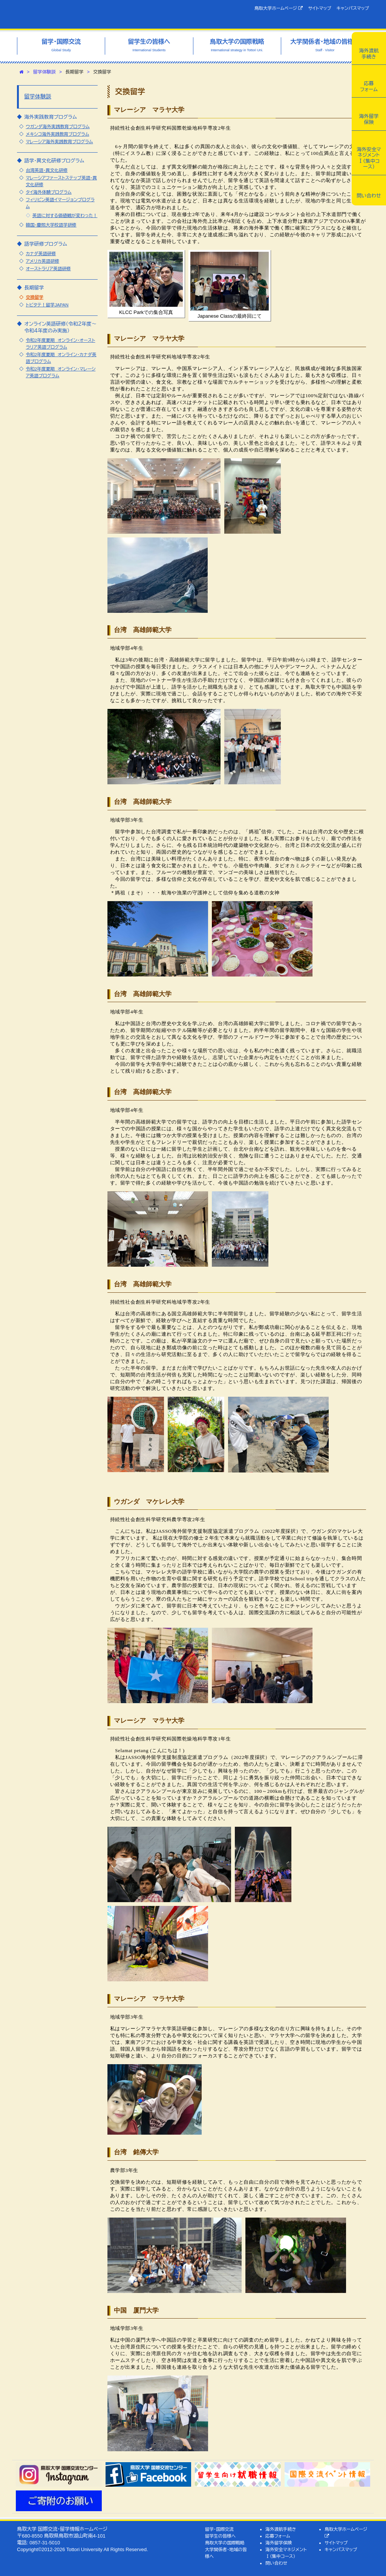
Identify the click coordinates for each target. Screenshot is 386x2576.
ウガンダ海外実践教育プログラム (57, 126)
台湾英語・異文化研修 (46, 170)
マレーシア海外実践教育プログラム (59, 141)
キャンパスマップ (353, 8)
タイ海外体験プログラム (48, 192)
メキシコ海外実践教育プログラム (57, 134)
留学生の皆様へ (220, 2535)
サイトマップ (319, 8)
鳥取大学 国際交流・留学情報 (92, 14)
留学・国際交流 (219, 2529)
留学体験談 (44, 72)
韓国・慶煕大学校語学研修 (51, 224)
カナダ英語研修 (41, 253)
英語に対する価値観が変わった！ (64, 215)
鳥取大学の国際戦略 (225, 2542)
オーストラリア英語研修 (48, 268)
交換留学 (34, 297)
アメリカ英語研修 (42, 261)
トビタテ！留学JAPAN (47, 304)
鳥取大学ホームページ (278, 8)
